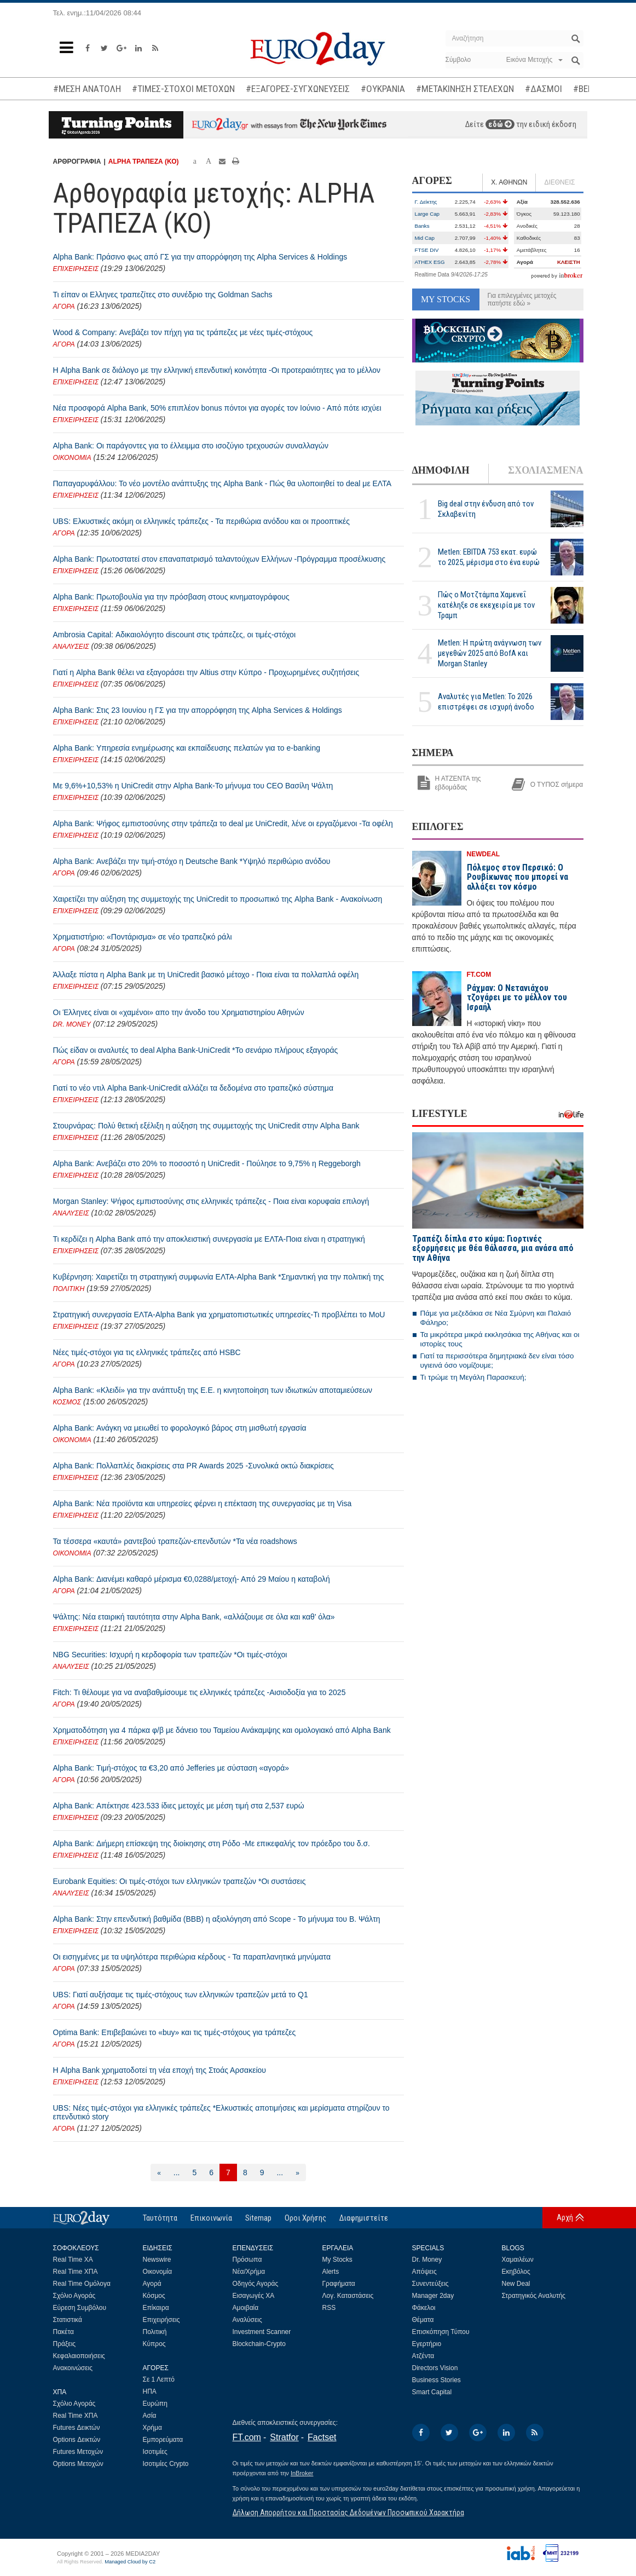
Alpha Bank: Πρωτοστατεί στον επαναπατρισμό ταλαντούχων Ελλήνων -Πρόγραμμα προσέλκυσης (219, 559)
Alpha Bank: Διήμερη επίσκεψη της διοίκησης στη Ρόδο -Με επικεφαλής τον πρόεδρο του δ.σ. (211, 1843)
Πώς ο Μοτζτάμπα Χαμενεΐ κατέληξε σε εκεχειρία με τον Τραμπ (486, 605)
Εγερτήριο (427, 2344)
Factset (322, 2437)
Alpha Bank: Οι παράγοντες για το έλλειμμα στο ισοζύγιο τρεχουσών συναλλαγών (191, 445)
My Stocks (337, 2259)
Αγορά (152, 2283)
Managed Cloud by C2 (130, 2562)
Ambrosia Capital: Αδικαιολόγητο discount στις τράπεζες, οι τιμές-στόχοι (174, 634)
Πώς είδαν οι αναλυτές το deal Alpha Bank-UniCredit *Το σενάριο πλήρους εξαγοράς (195, 1050)
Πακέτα (63, 2332)
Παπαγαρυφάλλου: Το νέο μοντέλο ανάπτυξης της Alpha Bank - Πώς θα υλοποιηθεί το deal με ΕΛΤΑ (222, 483)
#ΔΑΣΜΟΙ (543, 88)
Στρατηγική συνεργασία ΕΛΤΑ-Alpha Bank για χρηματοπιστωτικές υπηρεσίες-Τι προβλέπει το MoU (219, 1314)
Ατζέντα (423, 2356)
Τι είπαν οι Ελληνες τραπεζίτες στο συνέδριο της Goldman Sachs (163, 294)
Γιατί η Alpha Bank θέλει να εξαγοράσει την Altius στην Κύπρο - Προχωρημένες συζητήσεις (206, 672)
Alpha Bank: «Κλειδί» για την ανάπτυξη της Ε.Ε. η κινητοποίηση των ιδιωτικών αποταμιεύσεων (213, 1390)
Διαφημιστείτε (363, 2218)
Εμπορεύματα (163, 2440)
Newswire (157, 2259)
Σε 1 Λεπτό (159, 2379)
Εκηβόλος (516, 2271)
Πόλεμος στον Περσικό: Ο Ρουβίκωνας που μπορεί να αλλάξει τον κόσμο (517, 877)
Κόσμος (154, 2296)
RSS (329, 2308)
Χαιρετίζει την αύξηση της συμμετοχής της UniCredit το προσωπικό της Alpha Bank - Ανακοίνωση (218, 899)
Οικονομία (157, 2271)
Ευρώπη (155, 2403)
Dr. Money (427, 2259)
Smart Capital (432, 2392)
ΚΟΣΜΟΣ (67, 1402)
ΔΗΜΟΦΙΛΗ (441, 470)
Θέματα (423, 2320)
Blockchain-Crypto (259, 2344)
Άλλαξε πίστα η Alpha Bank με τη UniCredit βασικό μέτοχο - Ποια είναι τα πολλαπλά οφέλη (206, 974)
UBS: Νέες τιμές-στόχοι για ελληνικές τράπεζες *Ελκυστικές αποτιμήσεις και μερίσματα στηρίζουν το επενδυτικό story (221, 2112)
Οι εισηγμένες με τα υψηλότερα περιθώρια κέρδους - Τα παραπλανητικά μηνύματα (192, 1956)
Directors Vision (435, 2368)
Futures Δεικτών (76, 2427)
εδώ (500, 124)
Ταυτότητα (160, 2218)
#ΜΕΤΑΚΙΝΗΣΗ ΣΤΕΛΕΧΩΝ (465, 88)
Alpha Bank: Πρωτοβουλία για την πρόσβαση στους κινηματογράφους (171, 596)
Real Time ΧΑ (73, 2259)
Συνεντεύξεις (430, 2283)
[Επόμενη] (297, 2172)
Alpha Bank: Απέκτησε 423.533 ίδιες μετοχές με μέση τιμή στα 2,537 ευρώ (178, 1805)
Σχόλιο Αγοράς (74, 2296)
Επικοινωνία (211, 2218)
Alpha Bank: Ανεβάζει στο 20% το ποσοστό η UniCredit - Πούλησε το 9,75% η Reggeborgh (207, 1163)
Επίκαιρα (156, 2308)
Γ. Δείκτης (426, 202)
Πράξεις (64, 2344)
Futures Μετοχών (78, 2452)
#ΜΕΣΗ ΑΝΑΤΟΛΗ (87, 88)
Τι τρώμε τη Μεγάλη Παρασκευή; (473, 1377)
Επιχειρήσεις (161, 2320)
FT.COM (479, 974)
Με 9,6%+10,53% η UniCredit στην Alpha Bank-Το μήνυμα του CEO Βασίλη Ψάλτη (193, 785)
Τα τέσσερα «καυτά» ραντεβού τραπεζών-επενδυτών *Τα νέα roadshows (175, 1541)
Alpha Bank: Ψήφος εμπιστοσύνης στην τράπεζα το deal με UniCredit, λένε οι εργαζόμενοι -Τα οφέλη (223, 823)
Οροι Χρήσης (305, 2218)
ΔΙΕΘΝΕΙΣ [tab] (559, 182)
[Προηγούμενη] (159, 2172)
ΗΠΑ (150, 2391)
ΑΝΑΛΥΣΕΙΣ (71, 646)
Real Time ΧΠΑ (75, 2271)
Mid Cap (425, 238)
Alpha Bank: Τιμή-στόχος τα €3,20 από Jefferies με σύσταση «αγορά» (171, 1768)
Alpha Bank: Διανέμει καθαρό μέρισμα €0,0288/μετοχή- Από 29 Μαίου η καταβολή (191, 1579)
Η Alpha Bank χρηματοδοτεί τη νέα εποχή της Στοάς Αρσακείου (159, 2070)
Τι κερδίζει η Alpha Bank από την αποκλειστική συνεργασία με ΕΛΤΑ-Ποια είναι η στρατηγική (209, 1239)
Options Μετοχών (78, 2464)
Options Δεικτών (77, 2440)
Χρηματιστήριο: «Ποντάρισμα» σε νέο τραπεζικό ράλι (142, 936)
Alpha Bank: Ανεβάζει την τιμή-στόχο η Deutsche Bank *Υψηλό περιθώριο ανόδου (192, 861)
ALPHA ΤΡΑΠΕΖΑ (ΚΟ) (143, 161)
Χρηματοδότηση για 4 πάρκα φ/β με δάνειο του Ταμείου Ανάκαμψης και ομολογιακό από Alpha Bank (222, 1730)
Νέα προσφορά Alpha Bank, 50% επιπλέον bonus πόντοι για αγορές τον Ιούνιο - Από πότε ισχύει (217, 408)
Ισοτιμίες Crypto (166, 2464)
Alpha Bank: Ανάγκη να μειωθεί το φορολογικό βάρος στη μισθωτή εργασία (180, 1428)
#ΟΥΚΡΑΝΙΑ (383, 88)
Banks (422, 226)
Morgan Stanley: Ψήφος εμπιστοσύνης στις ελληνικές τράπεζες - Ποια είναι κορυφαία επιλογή (211, 1201)
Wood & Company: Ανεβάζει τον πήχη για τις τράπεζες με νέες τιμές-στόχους (183, 332)
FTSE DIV (427, 250)
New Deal (516, 2283)
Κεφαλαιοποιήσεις (79, 2356)
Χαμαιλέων (518, 2259)
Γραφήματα (338, 2283)
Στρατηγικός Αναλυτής (534, 2296)
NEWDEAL (483, 854)
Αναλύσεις (247, 2320)
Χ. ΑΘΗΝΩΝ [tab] (509, 182)
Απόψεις (424, 2271)
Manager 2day (433, 2296)
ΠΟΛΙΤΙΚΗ (69, 1289)
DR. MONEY (72, 1024)
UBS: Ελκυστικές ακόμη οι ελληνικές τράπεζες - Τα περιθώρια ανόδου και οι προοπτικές (201, 521)
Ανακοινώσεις (73, 2368)
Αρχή (565, 2217)
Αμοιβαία (246, 2308)
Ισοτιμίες (155, 2452)
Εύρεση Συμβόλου (79, 2308)
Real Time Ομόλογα (82, 2283)
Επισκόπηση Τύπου (441, 2332)
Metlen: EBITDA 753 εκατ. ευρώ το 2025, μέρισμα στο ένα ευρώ (489, 557)
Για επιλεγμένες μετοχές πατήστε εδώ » (522, 299)
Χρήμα (152, 2427)
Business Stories (436, 2380)
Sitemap (258, 2218)
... (177, 2172)
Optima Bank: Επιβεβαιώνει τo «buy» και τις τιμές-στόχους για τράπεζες (174, 2032)
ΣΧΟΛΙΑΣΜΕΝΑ (545, 470)
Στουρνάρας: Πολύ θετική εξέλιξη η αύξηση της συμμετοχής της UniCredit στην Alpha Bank (206, 1125)
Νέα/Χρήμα (249, 2271)
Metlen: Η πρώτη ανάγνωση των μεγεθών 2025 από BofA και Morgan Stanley (489, 653)
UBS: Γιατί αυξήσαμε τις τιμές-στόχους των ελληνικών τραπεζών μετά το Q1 (180, 1994)
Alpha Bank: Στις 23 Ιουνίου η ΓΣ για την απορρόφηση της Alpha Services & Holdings (197, 710)
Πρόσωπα (247, 2259)
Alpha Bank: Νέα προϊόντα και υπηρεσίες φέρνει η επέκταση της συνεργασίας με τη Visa (202, 1503)
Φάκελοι (424, 2308)
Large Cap (427, 214)
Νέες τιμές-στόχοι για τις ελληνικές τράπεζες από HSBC (147, 1352)
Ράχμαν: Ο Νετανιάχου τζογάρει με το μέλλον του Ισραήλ (517, 997)
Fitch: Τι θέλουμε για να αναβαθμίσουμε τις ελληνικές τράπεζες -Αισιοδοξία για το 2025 (199, 1692)
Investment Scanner (262, 2332)
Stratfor (284, 2437)
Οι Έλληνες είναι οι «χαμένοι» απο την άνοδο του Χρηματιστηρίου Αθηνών (178, 1012)
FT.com (247, 2437)
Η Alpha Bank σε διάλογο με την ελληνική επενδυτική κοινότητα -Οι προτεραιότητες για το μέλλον (217, 370)
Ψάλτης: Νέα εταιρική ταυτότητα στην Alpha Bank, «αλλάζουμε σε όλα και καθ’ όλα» (194, 1616)
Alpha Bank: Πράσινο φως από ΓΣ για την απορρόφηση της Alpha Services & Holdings (200, 256)
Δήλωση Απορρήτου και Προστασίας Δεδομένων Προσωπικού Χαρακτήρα (348, 2512)
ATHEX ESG (430, 262)
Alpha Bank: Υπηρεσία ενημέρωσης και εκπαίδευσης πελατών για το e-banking (187, 748)
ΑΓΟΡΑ (64, 306)
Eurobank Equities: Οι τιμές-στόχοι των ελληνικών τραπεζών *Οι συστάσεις (179, 1881)
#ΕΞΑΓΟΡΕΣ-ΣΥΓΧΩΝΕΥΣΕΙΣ (298, 88)
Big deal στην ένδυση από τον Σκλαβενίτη (486, 509)
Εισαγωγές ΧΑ (254, 2296)
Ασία (150, 2415)
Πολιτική (155, 2332)
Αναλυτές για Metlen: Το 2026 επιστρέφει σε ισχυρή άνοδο (486, 701)
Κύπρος (154, 2344)
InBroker (302, 2473)
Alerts (330, 2271)
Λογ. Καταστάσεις (348, 2296)
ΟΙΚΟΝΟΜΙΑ (72, 458)
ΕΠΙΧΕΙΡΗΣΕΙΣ (76, 269)
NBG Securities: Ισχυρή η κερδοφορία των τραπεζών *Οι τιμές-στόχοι (170, 1654)
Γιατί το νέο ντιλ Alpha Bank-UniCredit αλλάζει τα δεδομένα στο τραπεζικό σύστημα (193, 1088)
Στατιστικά (67, 2320)
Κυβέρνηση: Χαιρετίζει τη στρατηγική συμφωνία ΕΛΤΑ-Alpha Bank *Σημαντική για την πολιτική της (218, 1276)
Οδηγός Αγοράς (256, 2283)
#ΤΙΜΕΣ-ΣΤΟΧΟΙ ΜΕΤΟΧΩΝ (183, 88)
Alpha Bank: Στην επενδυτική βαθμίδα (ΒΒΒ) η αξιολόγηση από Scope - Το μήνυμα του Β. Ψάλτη (216, 1919)
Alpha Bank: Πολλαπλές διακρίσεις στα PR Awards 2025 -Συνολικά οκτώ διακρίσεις (193, 1465)
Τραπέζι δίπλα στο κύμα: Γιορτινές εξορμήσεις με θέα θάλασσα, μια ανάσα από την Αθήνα (493, 1248)
